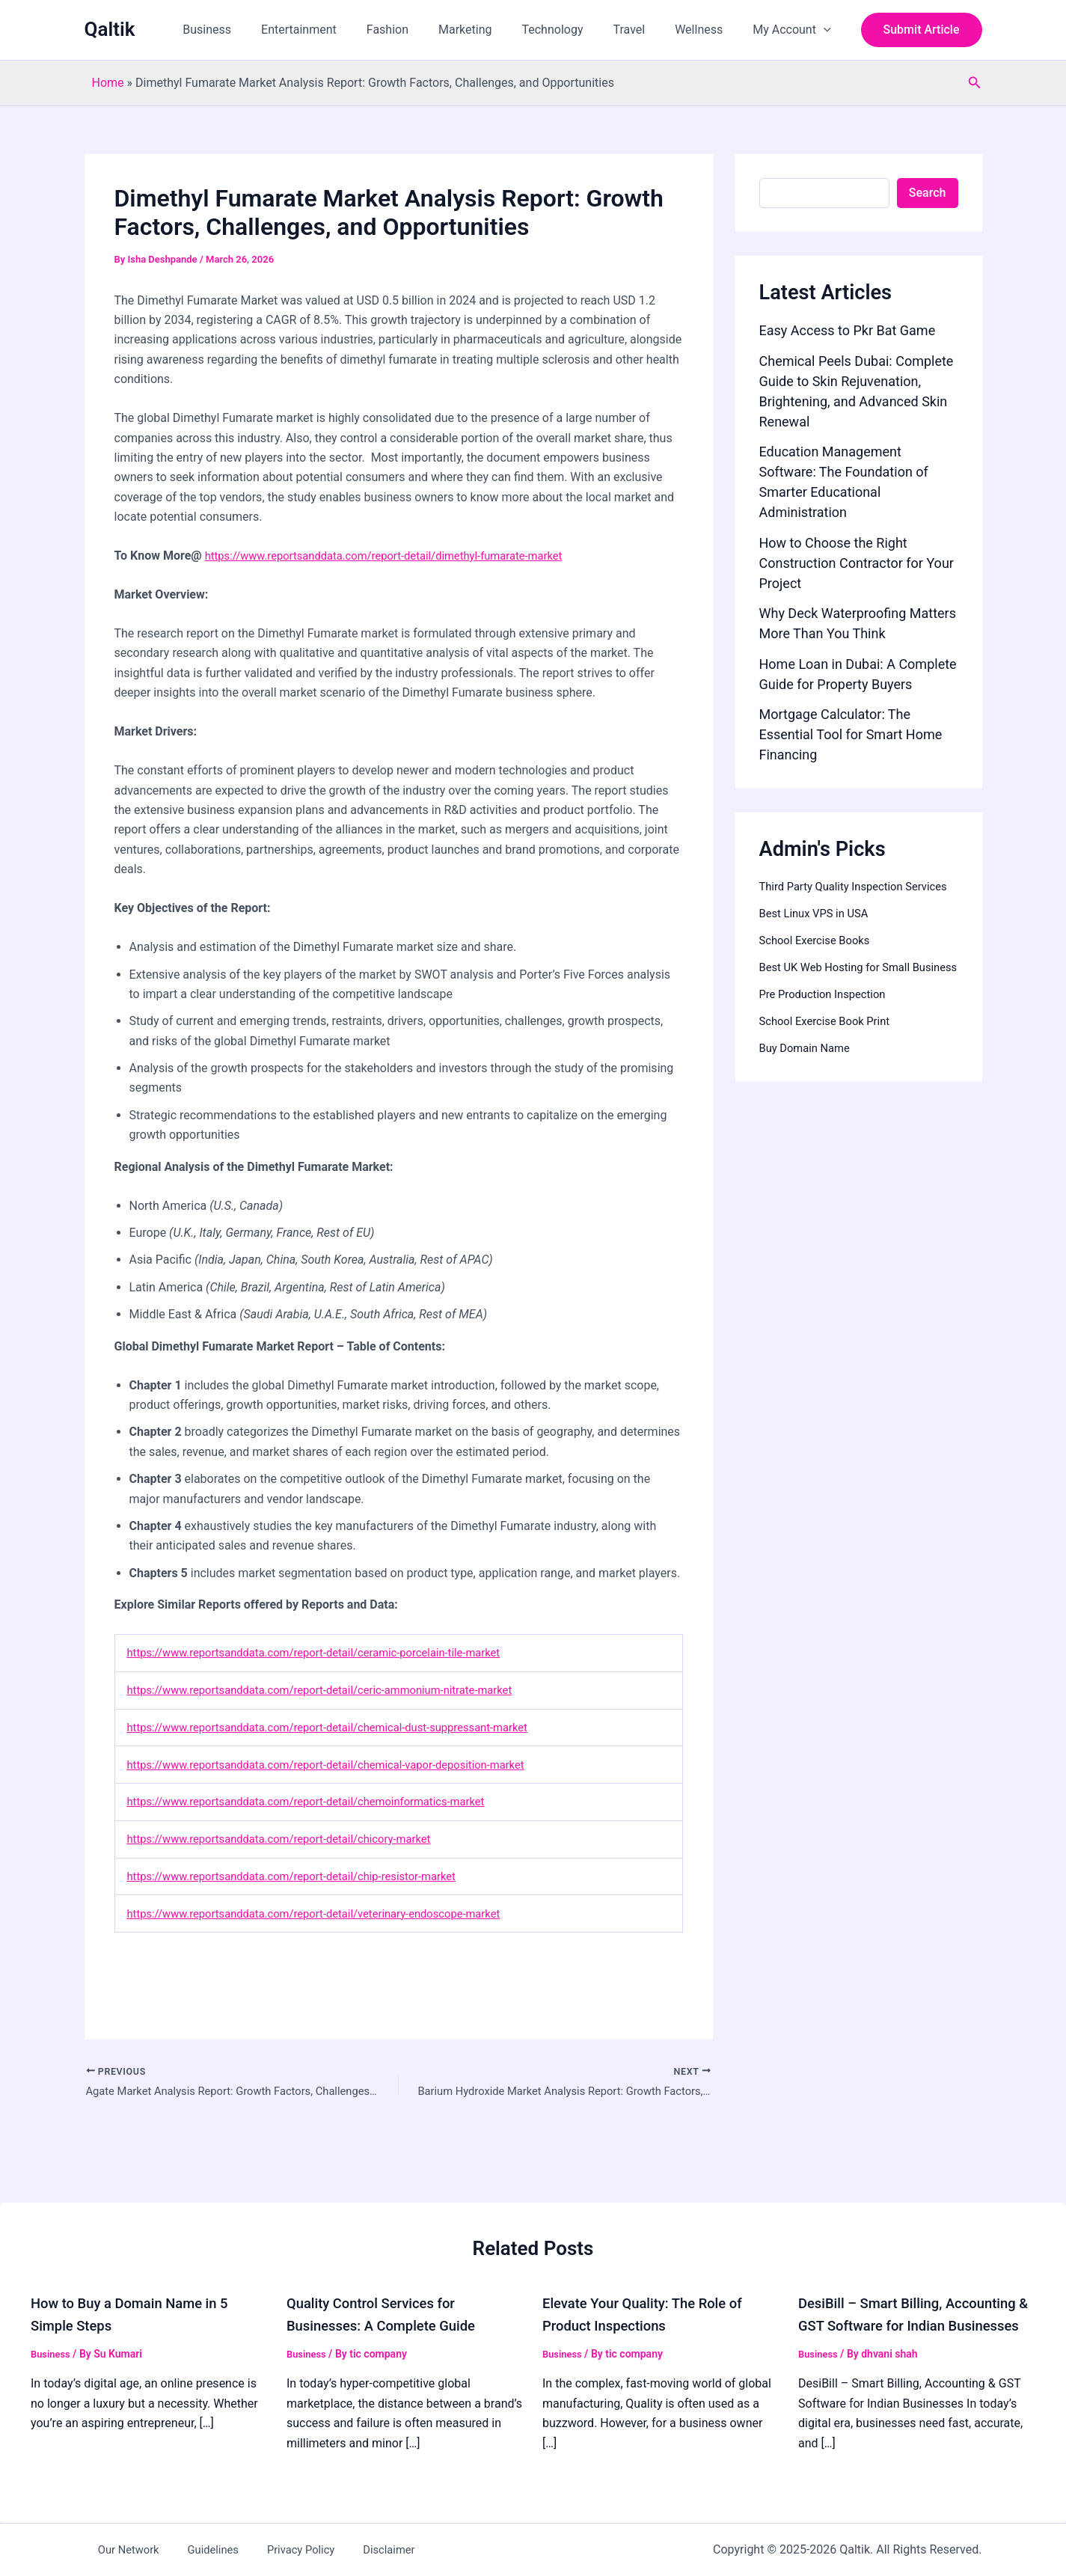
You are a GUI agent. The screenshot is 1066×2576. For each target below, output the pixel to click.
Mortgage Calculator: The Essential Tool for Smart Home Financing (851, 734)
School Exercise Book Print (830, 1057)
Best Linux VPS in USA (818, 931)
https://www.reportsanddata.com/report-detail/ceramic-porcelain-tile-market (330, 1652)
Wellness (708, 29)
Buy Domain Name (808, 1084)
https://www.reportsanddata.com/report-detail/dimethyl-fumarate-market (399, 555)
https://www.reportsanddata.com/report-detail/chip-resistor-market (306, 1876)
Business (251, 29)
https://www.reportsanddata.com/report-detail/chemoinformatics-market (322, 1801)
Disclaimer (344, 2549)
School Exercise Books (819, 958)
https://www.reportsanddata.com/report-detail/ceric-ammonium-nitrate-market (337, 1690)
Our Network (118, 2549)
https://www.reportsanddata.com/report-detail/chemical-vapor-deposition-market (343, 1764)
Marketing (491, 29)
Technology (573, 29)
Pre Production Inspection (828, 1030)
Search (927, 193)
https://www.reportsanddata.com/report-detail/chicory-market (292, 1839)
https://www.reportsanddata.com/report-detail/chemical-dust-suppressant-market (345, 1727)
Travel (644, 29)
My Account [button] (794, 30)
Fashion (420, 29)
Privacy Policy (267, 2549)
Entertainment (338, 29)
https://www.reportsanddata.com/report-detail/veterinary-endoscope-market (330, 1913)
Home (108, 83)
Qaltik (110, 29)
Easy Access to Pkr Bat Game (847, 330)
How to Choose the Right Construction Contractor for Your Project (856, 563)
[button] (826, 30)
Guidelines (190, 2549)
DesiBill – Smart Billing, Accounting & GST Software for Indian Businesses (916, 2303)
